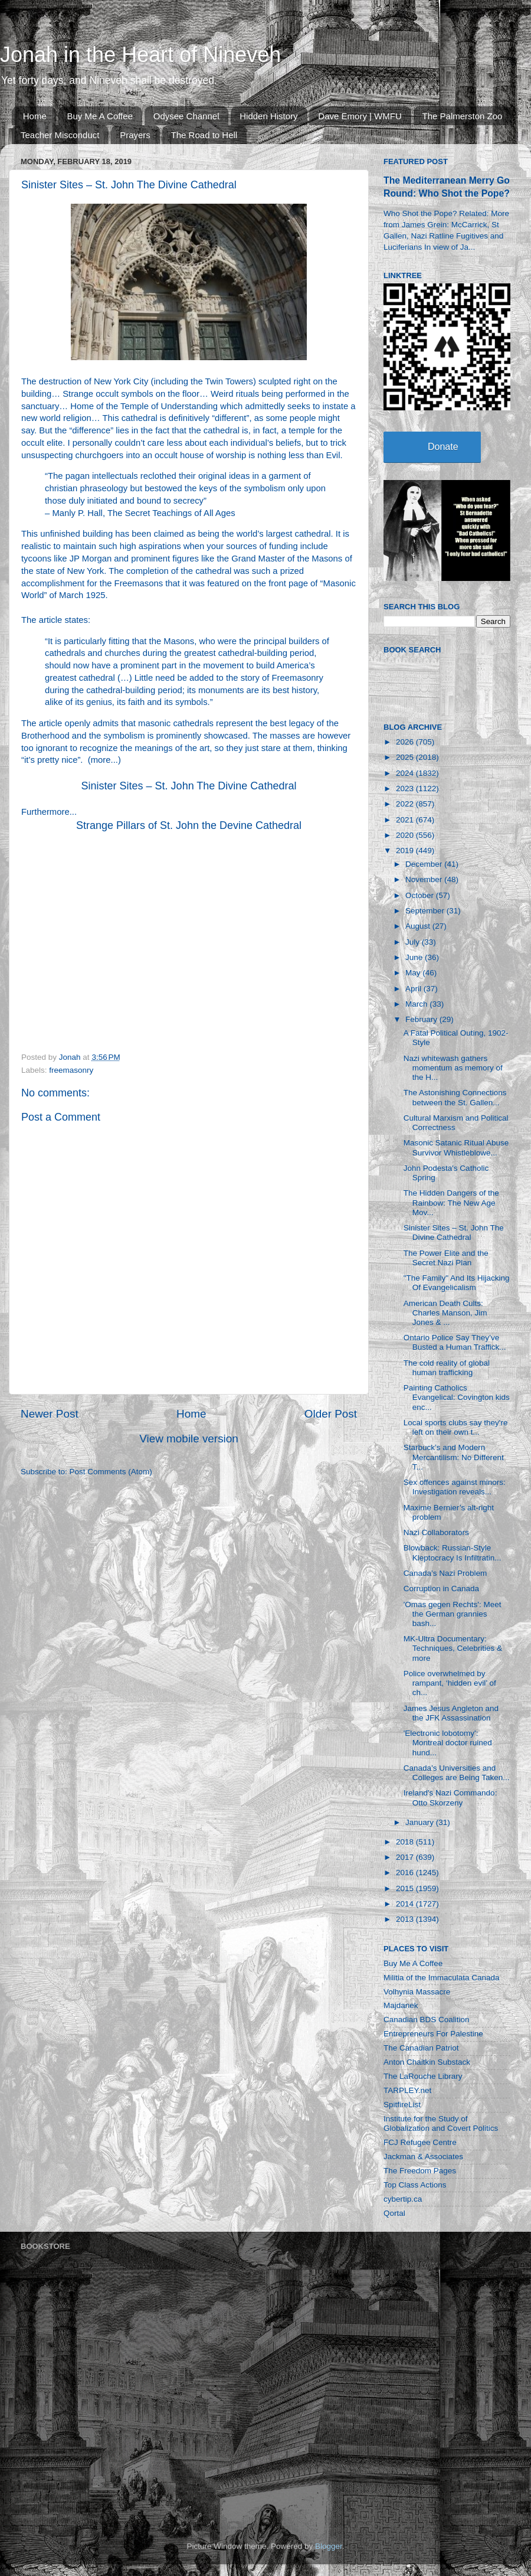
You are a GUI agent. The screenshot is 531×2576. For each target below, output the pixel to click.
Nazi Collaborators (436, 1532)
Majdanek (401, 2005)
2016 (406, 1872)
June (415, 957)
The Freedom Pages (420, 2170)
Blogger (328, 2546)
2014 (406, 1903)
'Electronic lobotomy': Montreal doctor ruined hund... (448, 1742)
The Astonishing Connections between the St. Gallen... (455, 1097)
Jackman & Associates (423, 2156)
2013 (406, 1919)
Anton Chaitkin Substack (427, 2062)
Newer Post (49, 1414)
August (418, 926)
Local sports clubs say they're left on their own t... (456, 1427)
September (426, 910)
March (417, 1004)
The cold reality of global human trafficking (447, 1368)
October (420, 895)
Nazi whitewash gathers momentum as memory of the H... (453, 1068)
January (420, 1822)
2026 (406, 741)
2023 (406, 788)
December (424, 864)
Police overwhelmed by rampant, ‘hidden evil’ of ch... (450, 1683)
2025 (406, 757)
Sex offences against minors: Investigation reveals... (455, 1487)
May (413, 972)
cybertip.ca (403, 2199)
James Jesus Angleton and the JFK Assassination (451, 1713)
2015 (406, 1888)
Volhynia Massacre (417, 1991)
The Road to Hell (204, 135)
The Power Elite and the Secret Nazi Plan (446, 1258)
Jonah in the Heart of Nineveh (140, 55)
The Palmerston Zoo (462, 116)
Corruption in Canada (441, 1588)
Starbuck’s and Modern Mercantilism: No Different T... (454, 1457)
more (101, 760)
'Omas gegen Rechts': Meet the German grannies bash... (453, 1614)
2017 (406, 1857)
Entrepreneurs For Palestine (433, 2033)
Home (35, 116)
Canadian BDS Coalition (427, 2019)
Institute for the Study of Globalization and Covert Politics (441, 2123)
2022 (406, 803)
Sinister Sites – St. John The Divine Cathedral (189, 786)
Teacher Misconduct (60, 135)
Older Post (330, 1414)
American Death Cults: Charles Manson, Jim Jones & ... (445, 1313)
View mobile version (188, 1438)
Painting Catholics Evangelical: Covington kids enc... (457, 1397)
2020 (406, 835)
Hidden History (268, 116)
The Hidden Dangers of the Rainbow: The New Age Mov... (451, 1202)
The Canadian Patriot (421, 2047)
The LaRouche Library (423, 2076)
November (424, 879)
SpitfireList (402, 2104)
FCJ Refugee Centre (420, 2142)
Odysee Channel (186, 116)
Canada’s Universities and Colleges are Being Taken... (457, 1773)
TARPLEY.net (407, 2090)
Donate (443, 447)
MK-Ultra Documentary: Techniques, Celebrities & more (453, 1648)
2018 (406, 1841)
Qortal (394, 2213)
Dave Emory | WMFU (359, 116)
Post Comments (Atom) (111, 1471)
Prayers (135, 135)
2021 (406, 819)
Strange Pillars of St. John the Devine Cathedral (188, 825)
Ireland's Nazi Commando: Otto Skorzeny (450, 1797)
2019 (406, 850)
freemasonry (71, 1070)
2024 (406, 773)
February (422, 1019)
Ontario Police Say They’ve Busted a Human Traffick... (455, 1342)
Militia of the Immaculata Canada (442, 1977)
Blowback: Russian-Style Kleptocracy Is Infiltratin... (453, 1552)
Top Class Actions (415, 2184)
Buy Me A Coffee (100, 116)
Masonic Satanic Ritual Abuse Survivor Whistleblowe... (456, 1147)
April (414, 988)
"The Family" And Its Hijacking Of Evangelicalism (457, 1283)
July (413, 942)
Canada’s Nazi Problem (445, 1573)
